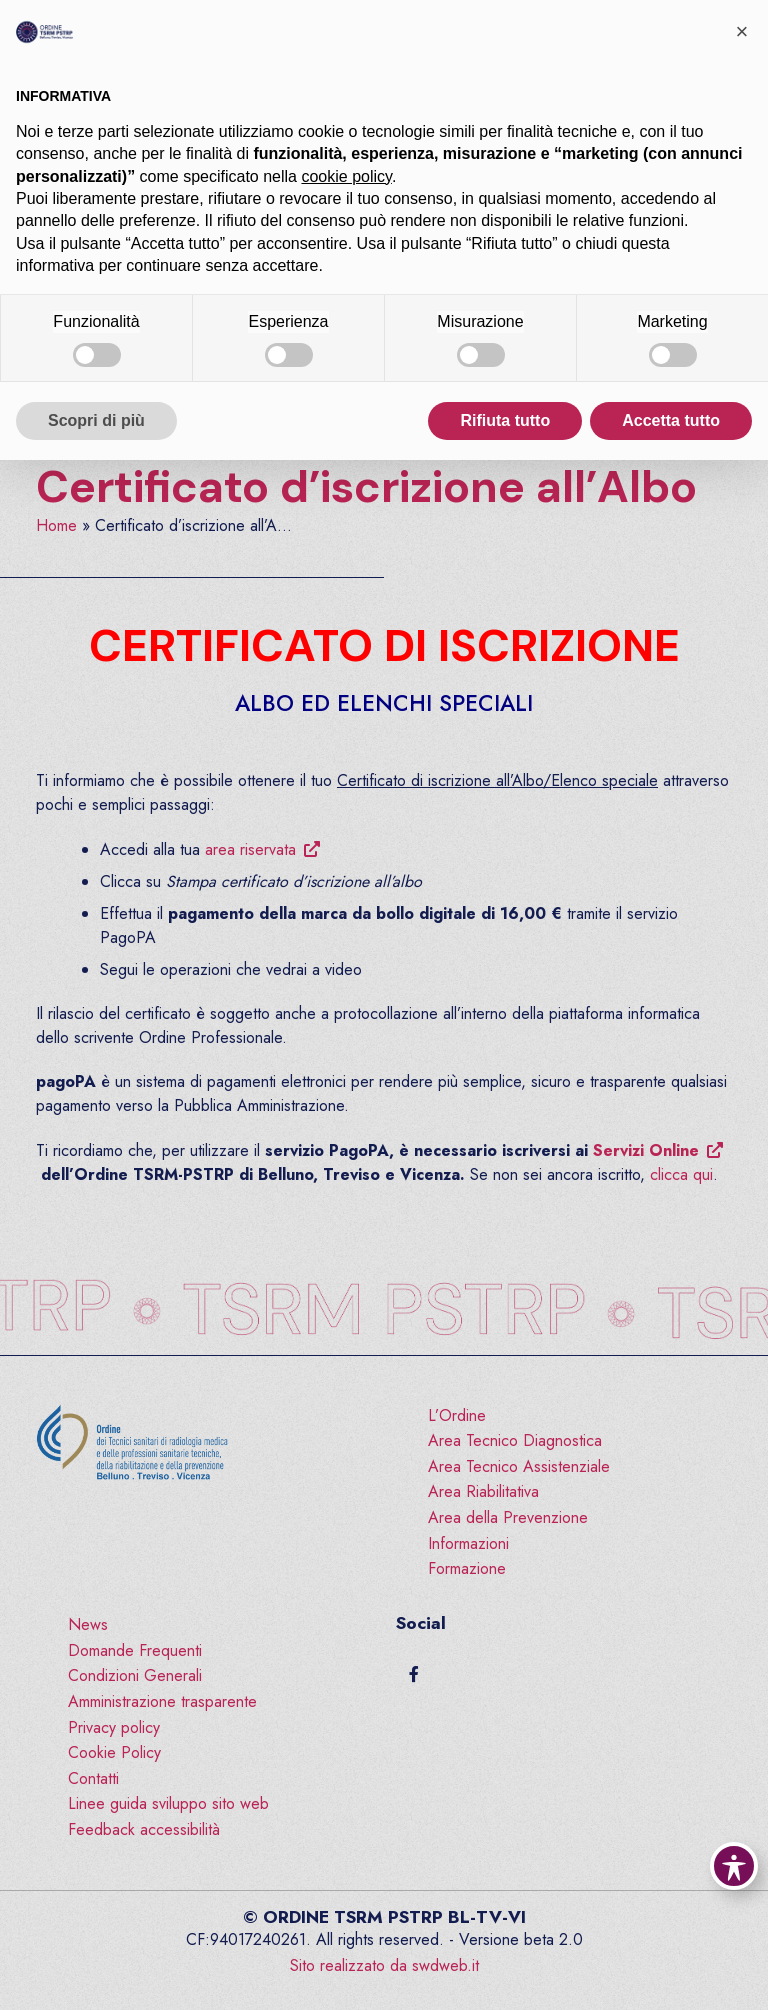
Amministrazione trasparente (162, 1701)
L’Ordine (457, 1415)
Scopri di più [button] (96, 420)
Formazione (467, 1568)
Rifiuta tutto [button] (505, 420)
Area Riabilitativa (483, 1491)
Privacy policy (114, 1727)
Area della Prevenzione (508, 1517)
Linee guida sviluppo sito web (168, 1803)
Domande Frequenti (135, 1650)
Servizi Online (646, 1150)
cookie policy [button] (346, 176)
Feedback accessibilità (144, 1829)
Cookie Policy (114, 1752)
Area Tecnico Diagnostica (515, 1440)
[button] (742, 32)
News (88, 1624)
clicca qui (681, 1174)
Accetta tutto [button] (671, 420)
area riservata (250, 849)
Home (56, 525)
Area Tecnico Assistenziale (519, 1466)
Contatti (93, 1778)
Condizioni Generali (135, 1675)
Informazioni (468, 1543)
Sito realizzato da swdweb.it (384, 1965)
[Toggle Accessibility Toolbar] (734, 1866)
